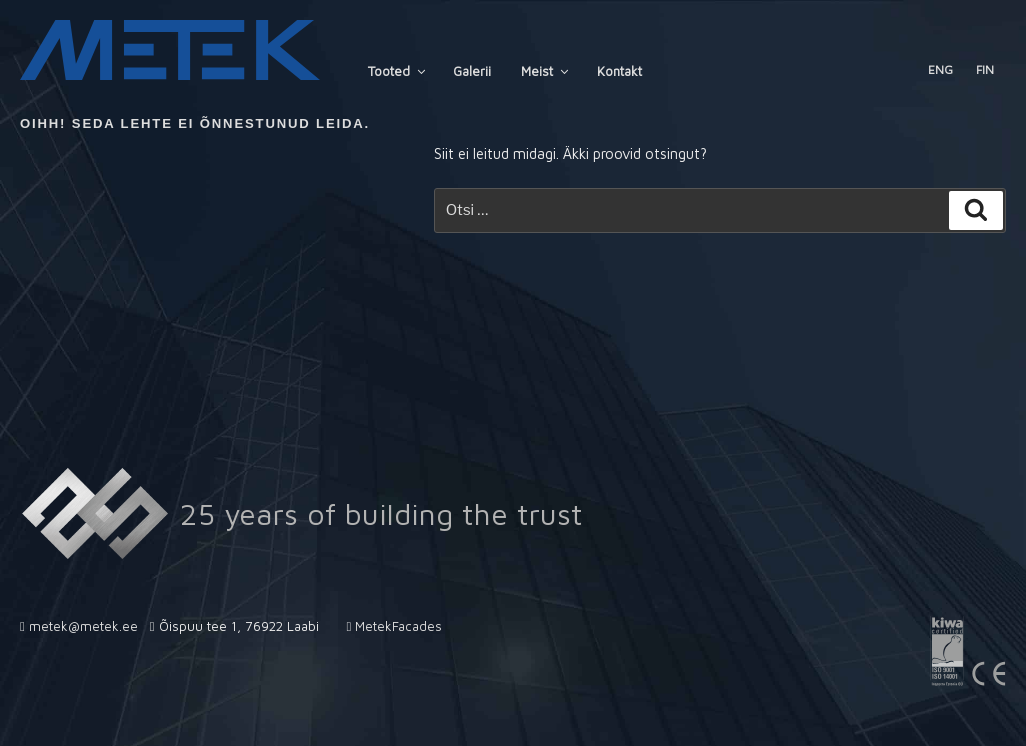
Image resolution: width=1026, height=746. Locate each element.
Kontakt (619, 71)
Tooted (398, 71)
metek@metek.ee (83, 626)
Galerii (472, 71)
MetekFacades (398, 626)
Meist (546, 71)
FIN (985, 69)
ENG (940, 69)
